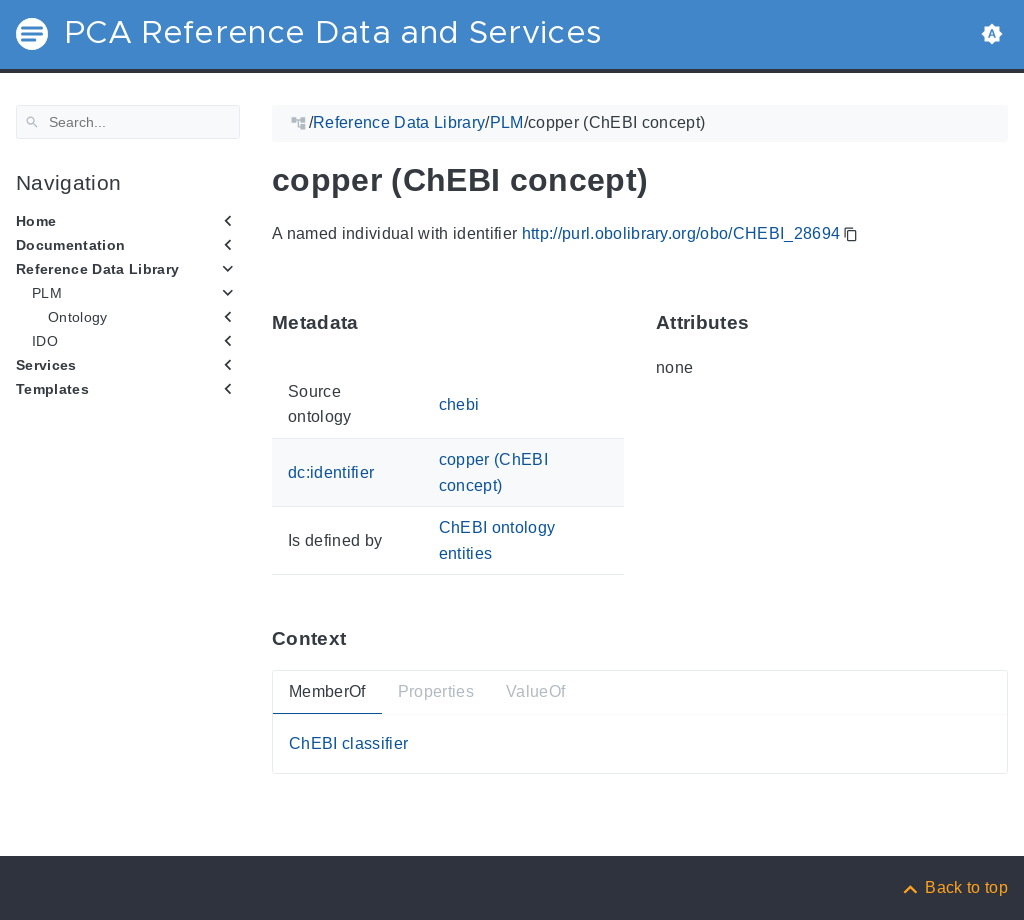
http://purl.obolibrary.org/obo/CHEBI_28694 (681, 233)
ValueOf (535, 691)
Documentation (70, 245)
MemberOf (327, 691)
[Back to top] (954, 887)
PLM (47, 293)
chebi (459, 403)
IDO (45, 341)
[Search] (128, 122)
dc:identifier (331, 472)
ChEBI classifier (348, 743)
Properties (436, 691)
